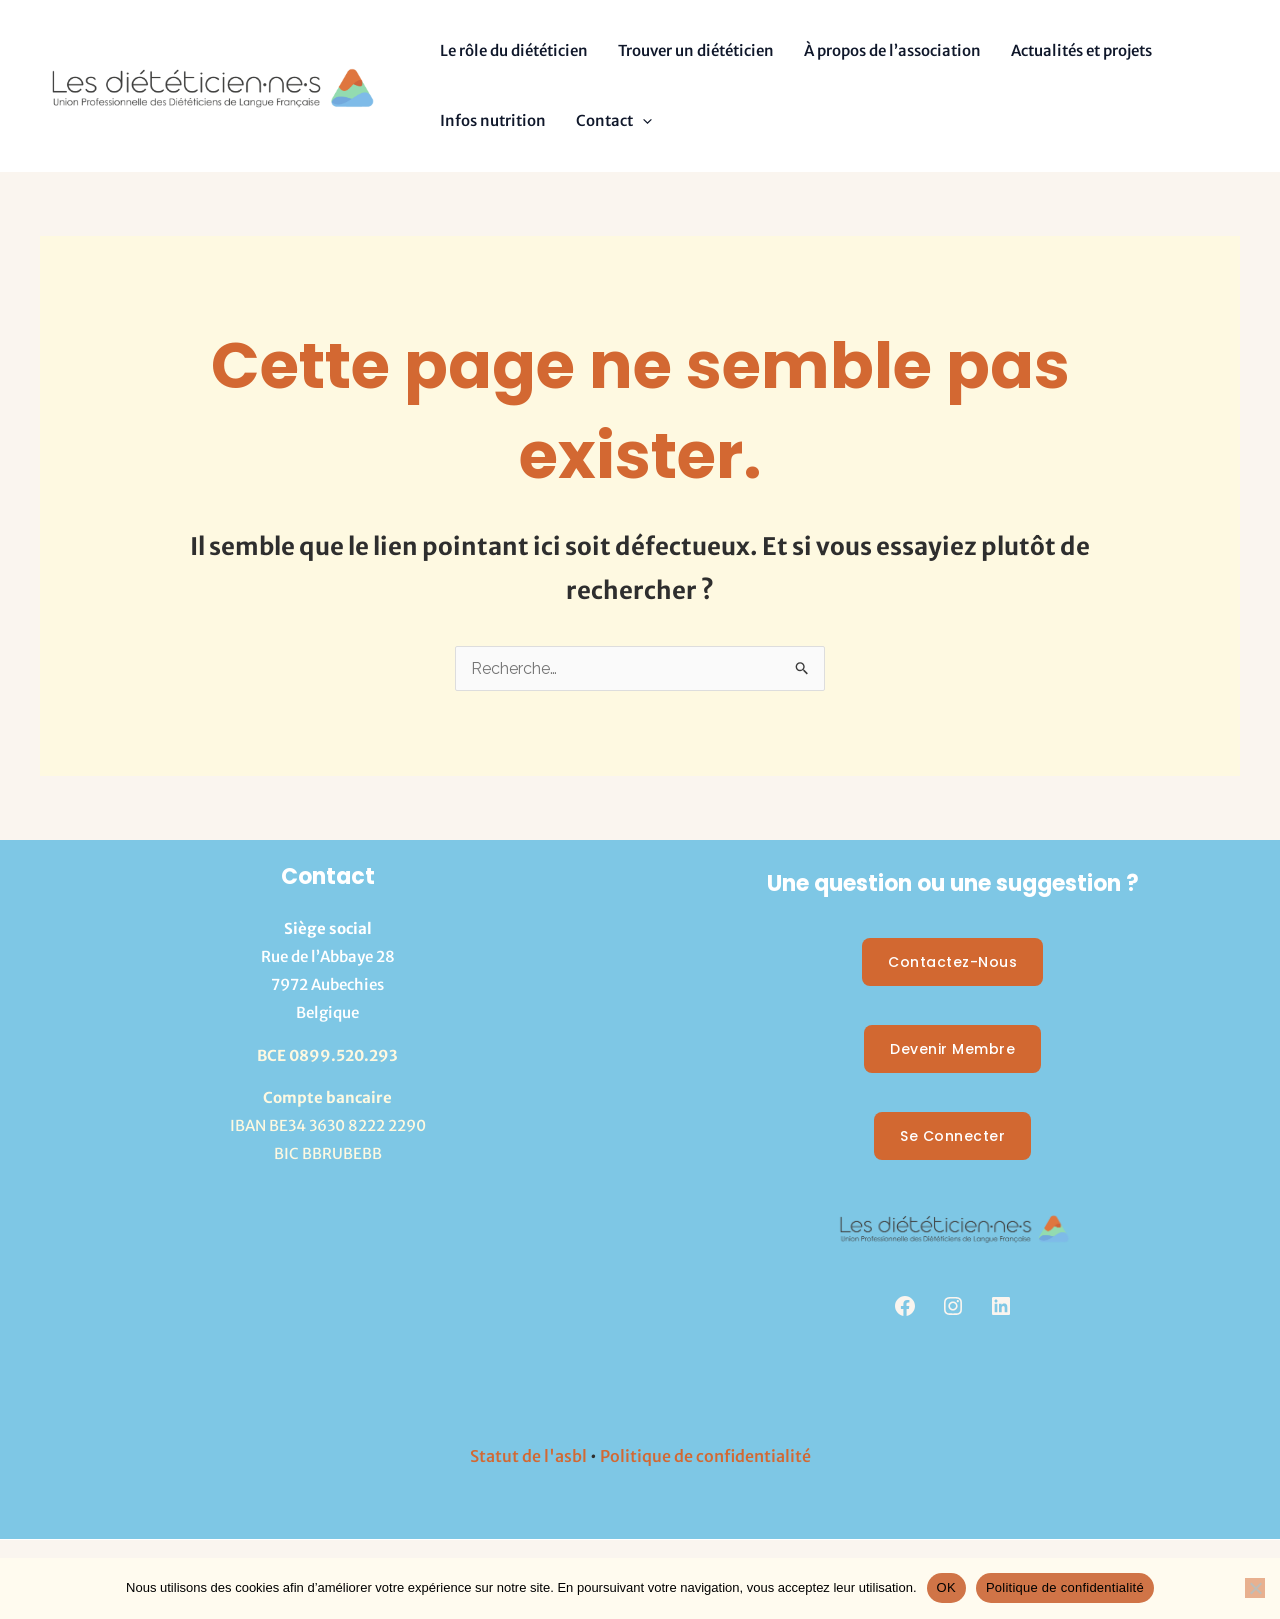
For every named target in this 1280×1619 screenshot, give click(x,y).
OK (946, 1587)
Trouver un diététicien (696, 50)
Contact (614, 120)
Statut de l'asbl (528, 1456)
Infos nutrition (493, 120)
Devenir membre (952, 1049)
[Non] (1255, 1588)
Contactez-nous (952, 962)
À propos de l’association (892, 50)
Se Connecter (952, 1136)
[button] (642, 120)
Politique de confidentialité (705, 1456)
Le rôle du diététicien (514, 50)
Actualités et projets (1081, 50)
